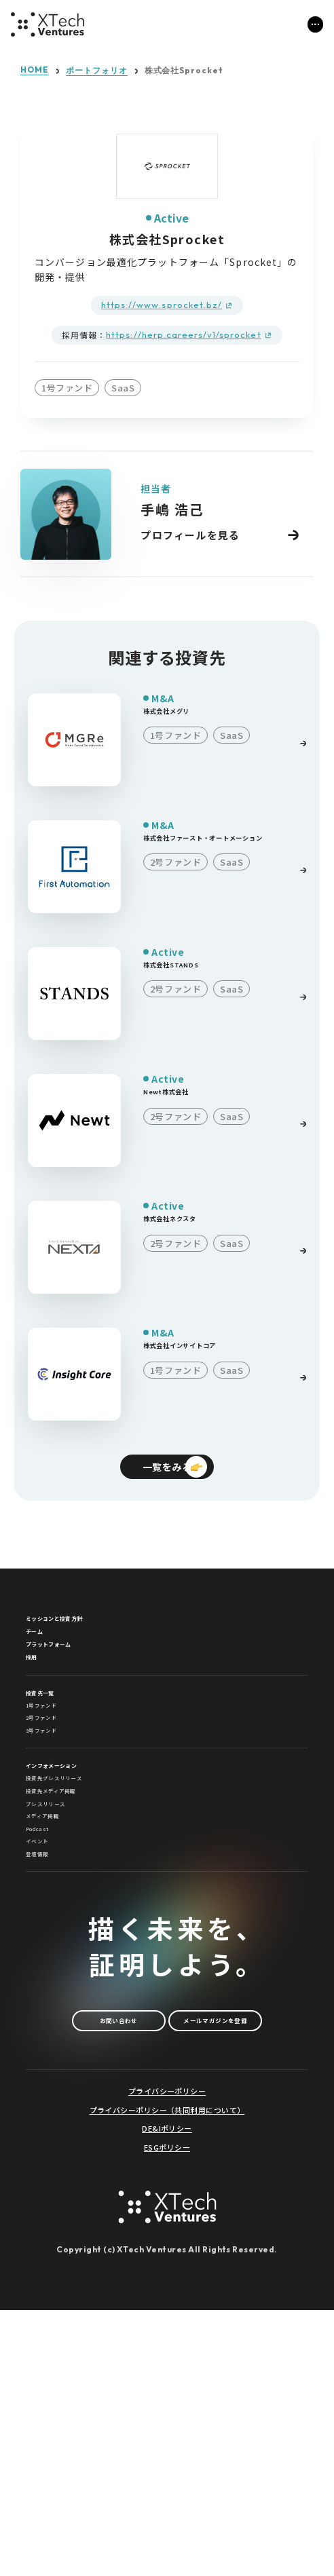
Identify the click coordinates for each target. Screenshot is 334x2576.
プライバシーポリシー (167, 2357)
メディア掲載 (57, 1985)
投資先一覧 (54, 1760)
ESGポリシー (167, 2413)
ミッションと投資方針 (82, 1633)
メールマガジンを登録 (167, 2279)
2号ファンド (56, 1810)
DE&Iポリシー (167, 2394)
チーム (43, 1659)
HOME (34, 70)
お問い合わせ (167, 2233)
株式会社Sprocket (184, 70)
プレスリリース (62, 1960)
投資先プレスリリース (78, 1909)
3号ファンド (56, 1835)
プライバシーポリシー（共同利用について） (167, 2375)
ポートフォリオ (97, 70)
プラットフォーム (71, 1685)
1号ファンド (56, 1785)
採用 (37, 1712)
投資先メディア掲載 (73, 1934)
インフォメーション (77, 1883)
